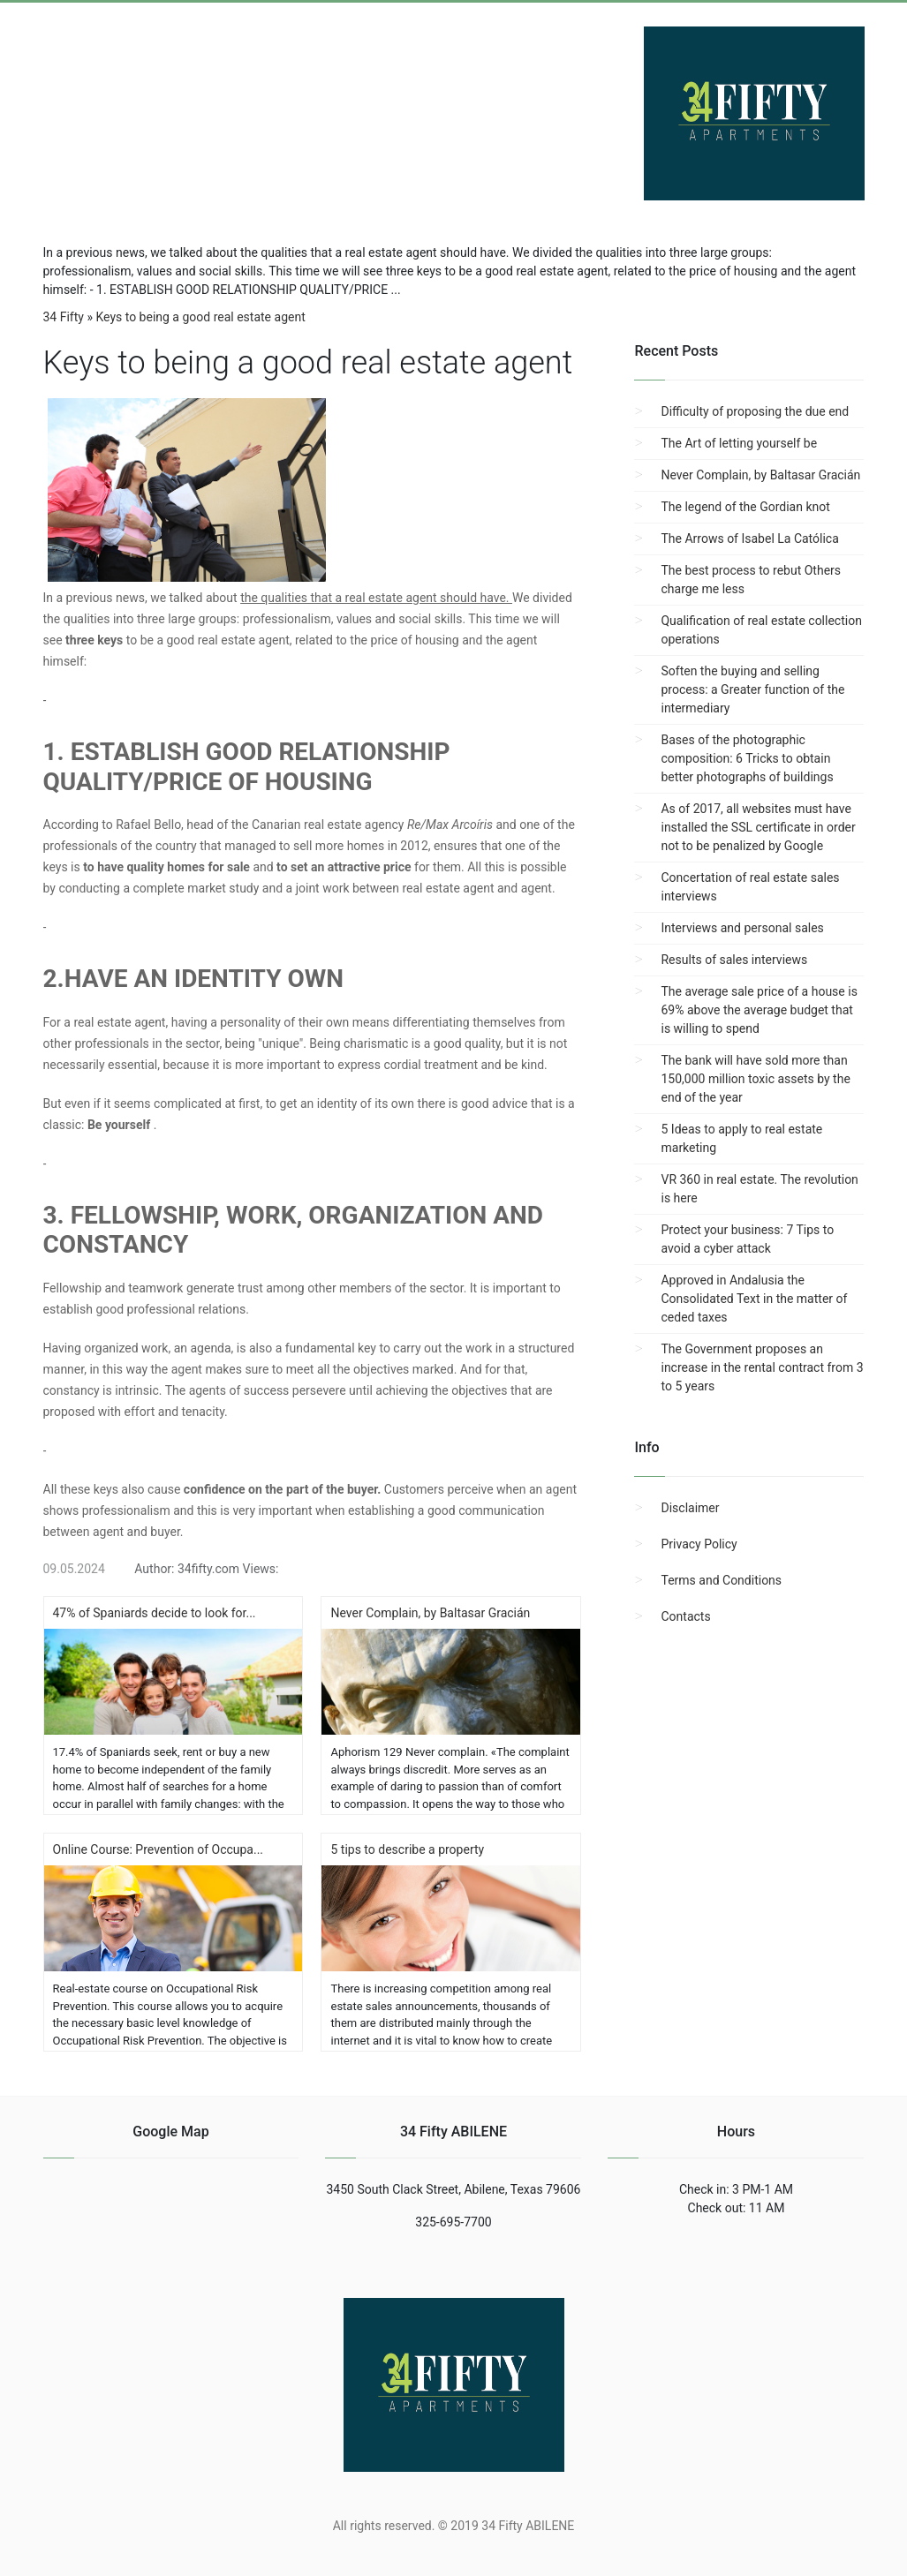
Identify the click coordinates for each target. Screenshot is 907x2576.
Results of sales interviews (734, 960)
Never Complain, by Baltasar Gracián (760, 475)
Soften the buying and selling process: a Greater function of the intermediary (752, 689)
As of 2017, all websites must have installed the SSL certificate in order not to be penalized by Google (758, 827)
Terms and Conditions (721, 1580)
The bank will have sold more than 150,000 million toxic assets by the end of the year (755, 1078)
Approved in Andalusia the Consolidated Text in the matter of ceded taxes (754, 1298)
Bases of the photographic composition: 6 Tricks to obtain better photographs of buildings (747, 758)
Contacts (685, 1616)
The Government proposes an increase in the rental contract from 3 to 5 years (762, 1367)
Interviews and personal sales (742, 928)
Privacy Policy (699, 1544)
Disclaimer (690, 1508)
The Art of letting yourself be (739, 443)
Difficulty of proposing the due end (755, 411)
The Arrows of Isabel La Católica (749, 538)
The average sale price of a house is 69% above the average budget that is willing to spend (759, 1010)
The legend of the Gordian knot (745, 507)
